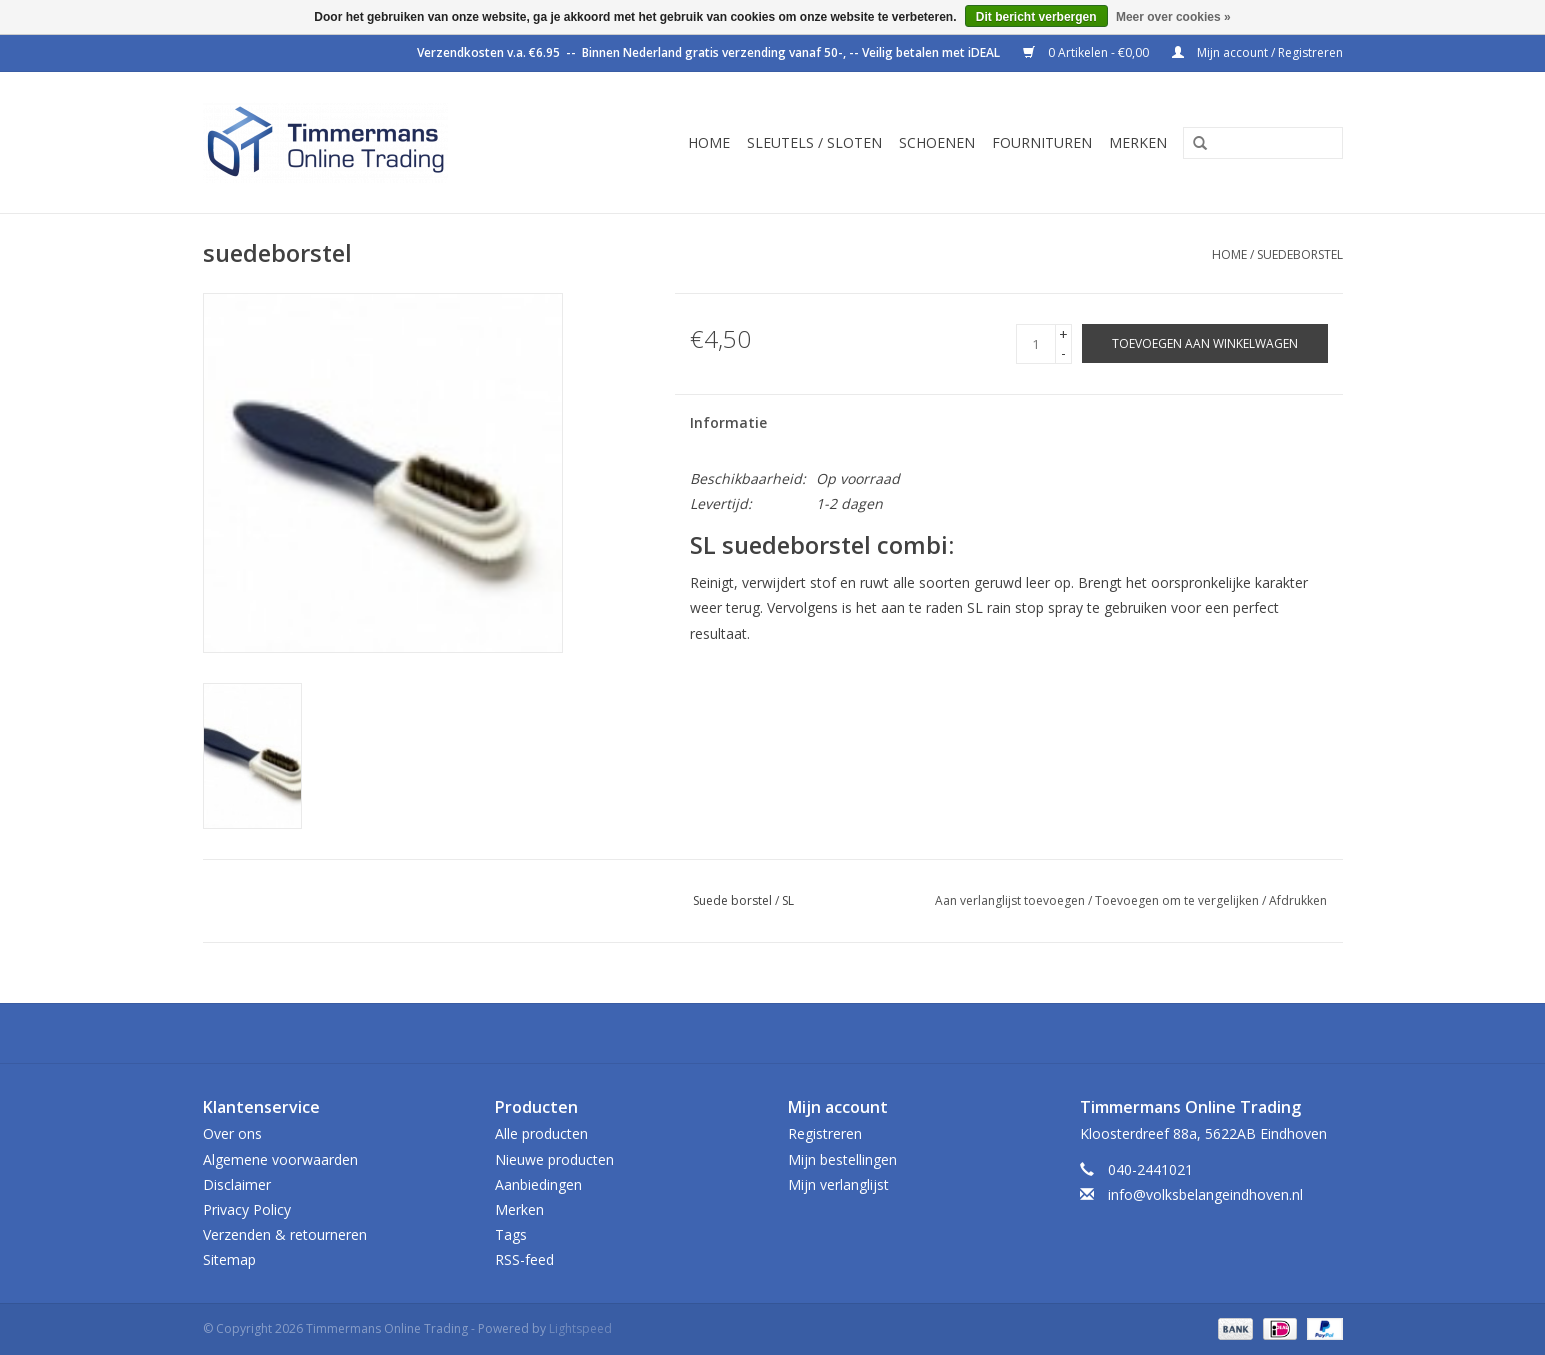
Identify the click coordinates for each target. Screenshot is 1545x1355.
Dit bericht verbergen (1036, 17)
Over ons (232, 1133)
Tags (511, 1234)
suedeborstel (1300, 254)
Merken (1138, 142)
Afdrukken (1298, 900)
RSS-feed (524, 1259)
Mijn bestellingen (842, 1159)
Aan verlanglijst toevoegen (1010, 900)
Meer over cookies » (1173, 17)
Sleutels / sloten (814, 142)
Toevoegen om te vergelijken (1178, 900)
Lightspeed (580, 1328)
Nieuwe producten (554, 1159)
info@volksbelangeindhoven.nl (1205, 1194)
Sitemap (229, 1259)
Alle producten (541, 1133)
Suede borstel (732, 900)
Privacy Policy (247, 1209)
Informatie (728, 422)
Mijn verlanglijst (838, 1184)
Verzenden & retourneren (285, 1234)
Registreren (825, 1133)
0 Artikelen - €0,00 (1087, 52)
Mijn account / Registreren (1257, 52)
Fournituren (1042, 142)
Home (709, 142)
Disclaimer (237, 1184)
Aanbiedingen (538, 1184)
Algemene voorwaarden (280, 1159)
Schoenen (937, 142)
